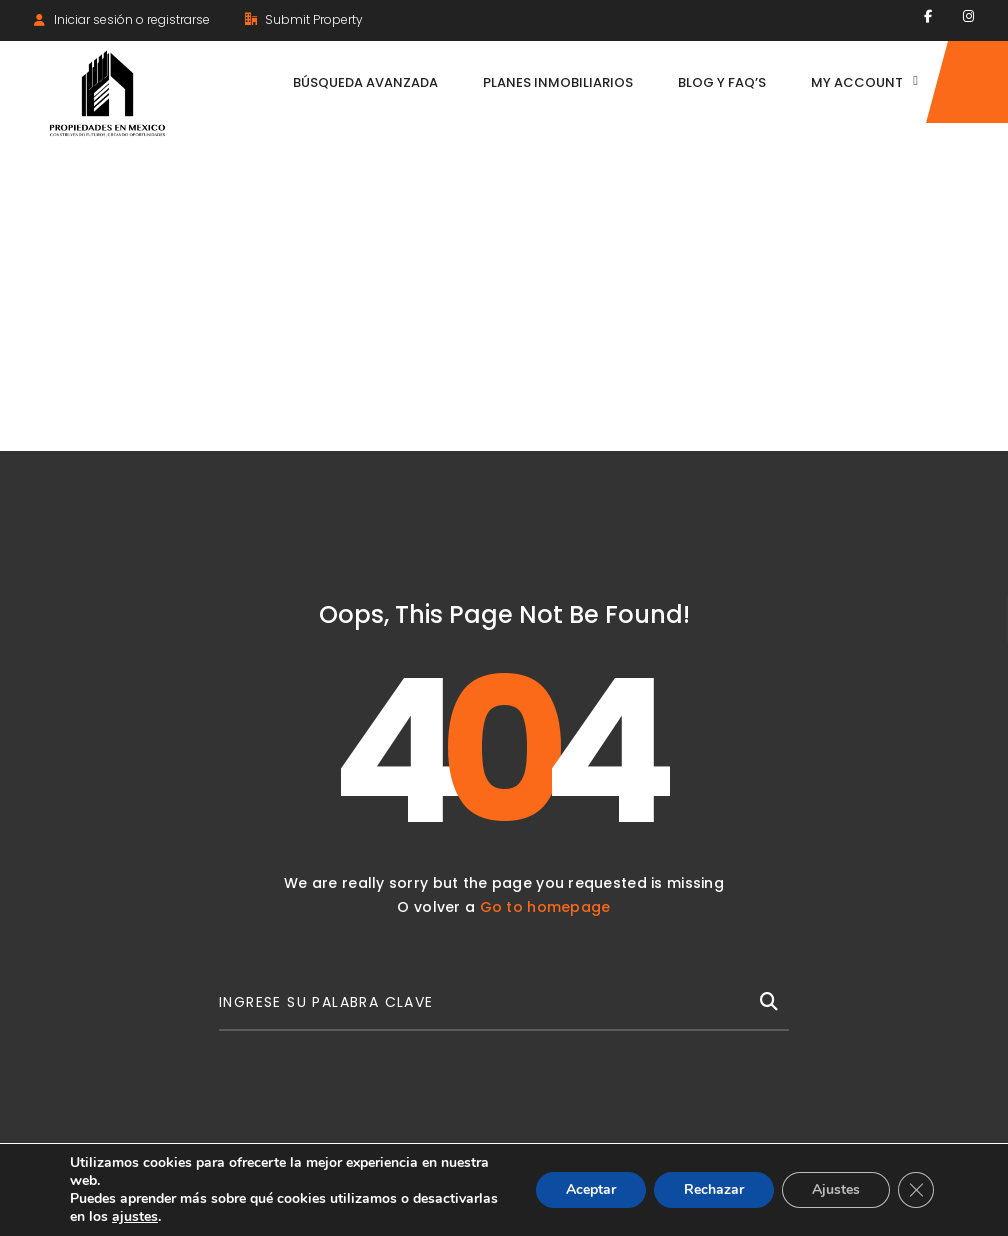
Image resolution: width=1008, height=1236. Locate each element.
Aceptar (591, 1189)
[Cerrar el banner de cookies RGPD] (916, 1190)
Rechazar (714, 1189)
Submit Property (304, 19)
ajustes (135, 1217)
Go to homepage (545, 907)
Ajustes (836, 1189)
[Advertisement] (504, 301)
